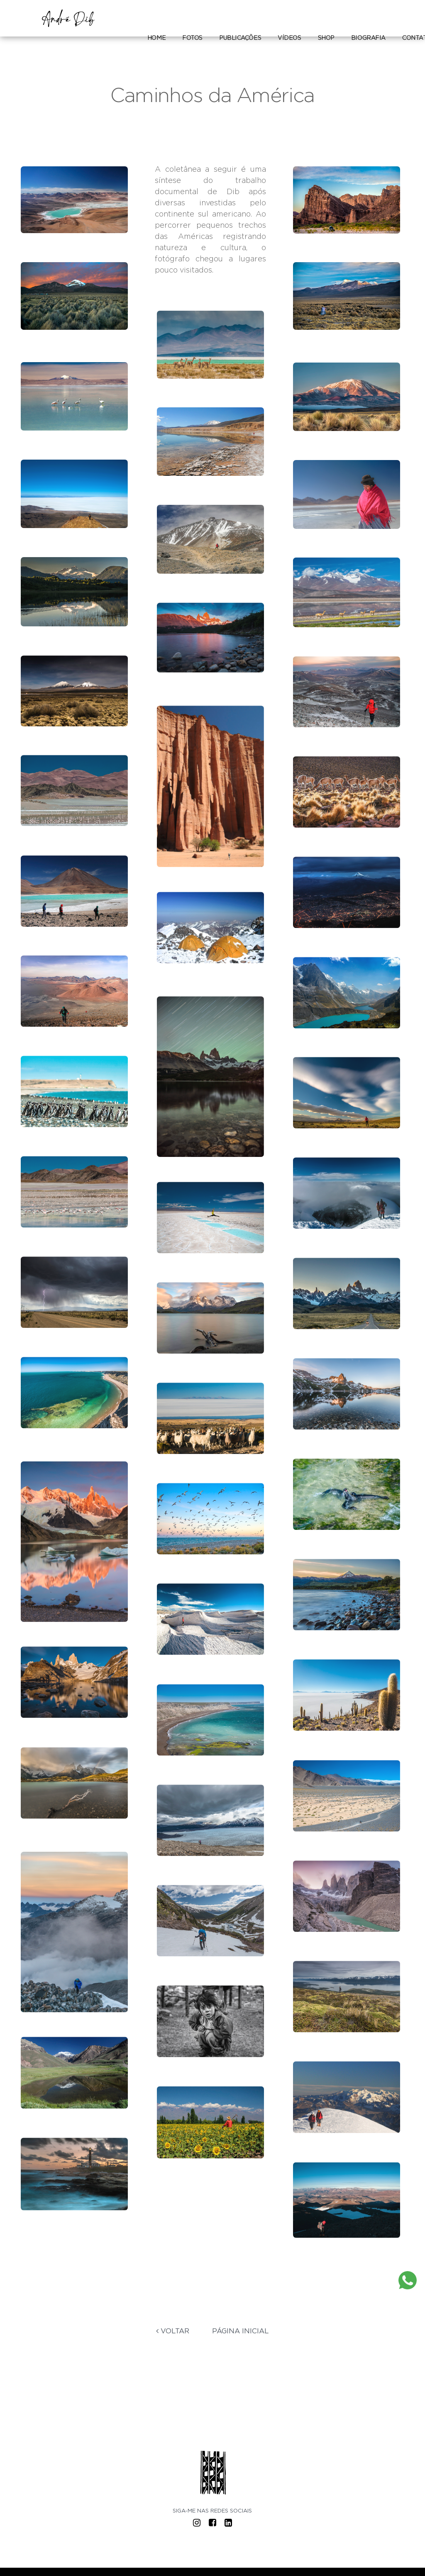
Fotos (192, 38)
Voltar (172, 2331)
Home (156, 38)
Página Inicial (240, 2331)
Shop (326, 38)
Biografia (368, 38)
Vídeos (289, 38)
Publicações (240, 38)
